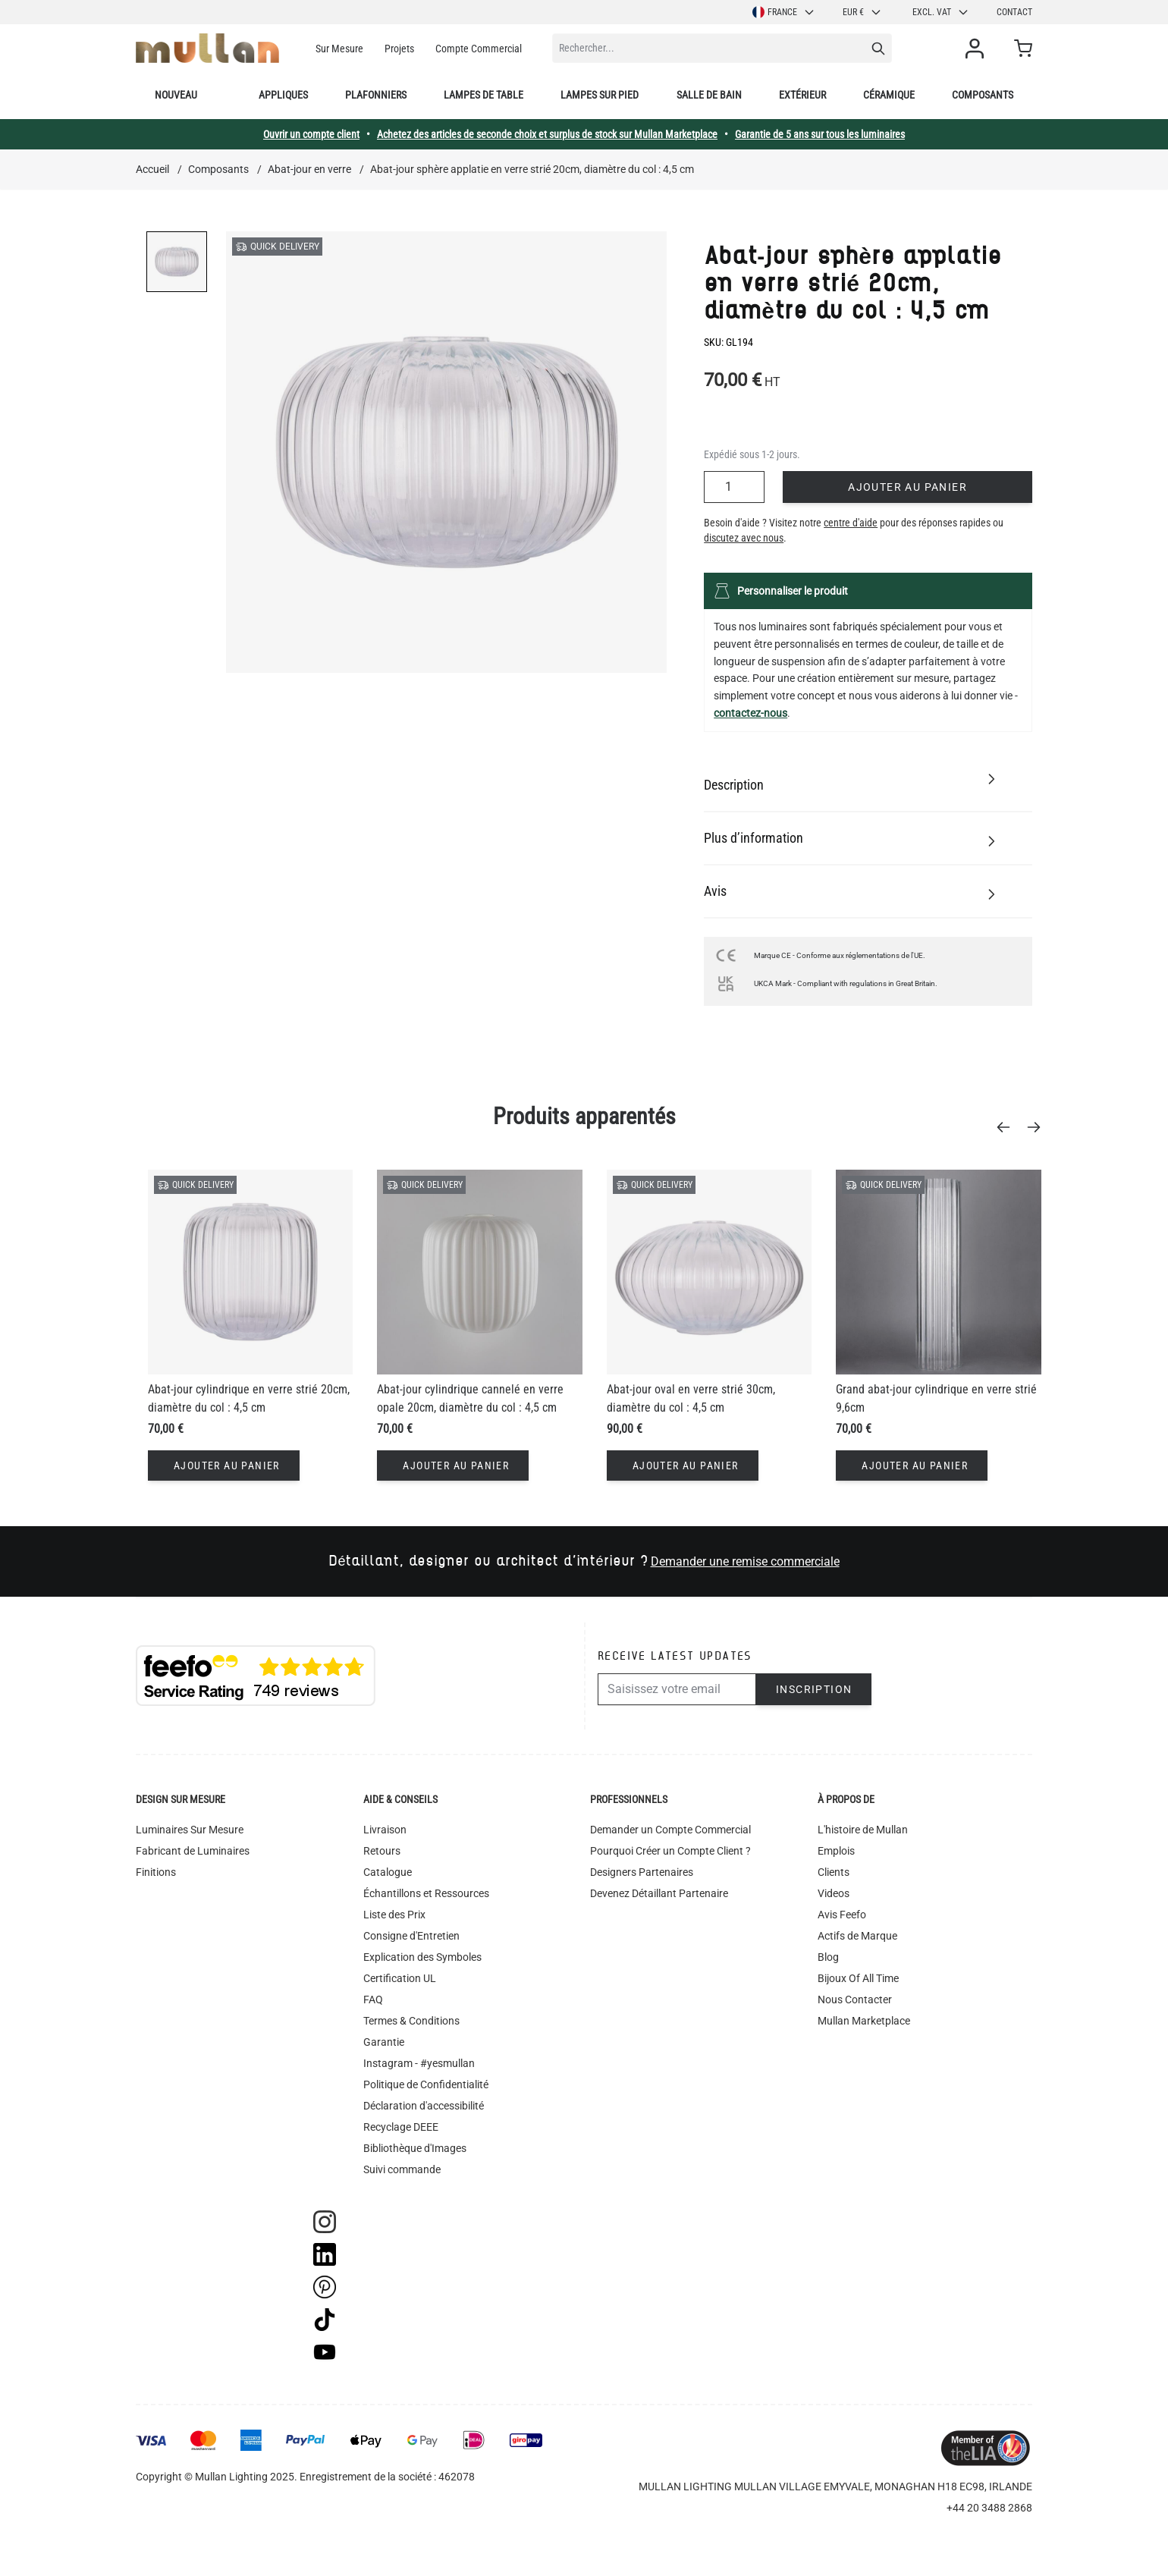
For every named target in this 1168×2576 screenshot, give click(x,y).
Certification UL (399, 1978)
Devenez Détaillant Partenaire (659, 1893)
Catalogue (387, 1872)
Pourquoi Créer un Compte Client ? (670, 1851)
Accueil (152, 169)
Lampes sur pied (599, 95)
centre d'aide (851, 523)
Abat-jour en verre (309, 169)
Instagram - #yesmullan (419, 2063)
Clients (833, 1872)
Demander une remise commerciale (745, 1561)
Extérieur (802, 95)
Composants (982, 95)
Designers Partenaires (641, 1872)
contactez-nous (750, 713)
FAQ (373, 1999)
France (783, 12)
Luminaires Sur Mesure (189, 1830)
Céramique (889, 95)
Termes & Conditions (411, 2021)
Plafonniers (376, 95)
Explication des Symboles (422, 1957)
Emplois (836, 1851)
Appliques (283, 95)
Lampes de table (483, 95)
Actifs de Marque (857, 1936)
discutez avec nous (743, 538)
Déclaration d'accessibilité (423, 2106)
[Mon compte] (977, 48)
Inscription (814, 1689)
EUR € (862, 12)
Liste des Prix (394, 1914)
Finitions (156, 1872)
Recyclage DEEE (400, 2127)
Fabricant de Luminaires (193, 1851)
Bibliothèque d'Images (414, 2148)
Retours (381, 1851)
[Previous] (1008, 1127)
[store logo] (207, 48)
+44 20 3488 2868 (989, 2508)
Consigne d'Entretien (411, 1936)
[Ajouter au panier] (224, 1465)
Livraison (385, 1830)
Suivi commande (402, 2169)
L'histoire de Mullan (863, 1830)
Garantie (383, 2042)
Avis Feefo (842, 1914)
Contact (1014, 12)
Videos (833, 1893)
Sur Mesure (339, 48)
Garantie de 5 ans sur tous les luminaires (820, 134)
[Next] (1038, 1127)
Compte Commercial (478, 48)
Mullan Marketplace (864, 2021)
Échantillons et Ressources (426, 1893)
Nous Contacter (855, 1999)
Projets (399, 48)
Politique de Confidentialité (425, 2084)
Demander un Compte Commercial (670, 1830)
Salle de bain (709, 95)
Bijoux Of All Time (858, 1978)
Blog (828, 1957)
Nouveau (176, 95)
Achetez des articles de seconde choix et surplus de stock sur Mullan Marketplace (547, 134)
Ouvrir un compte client (311, 134)
